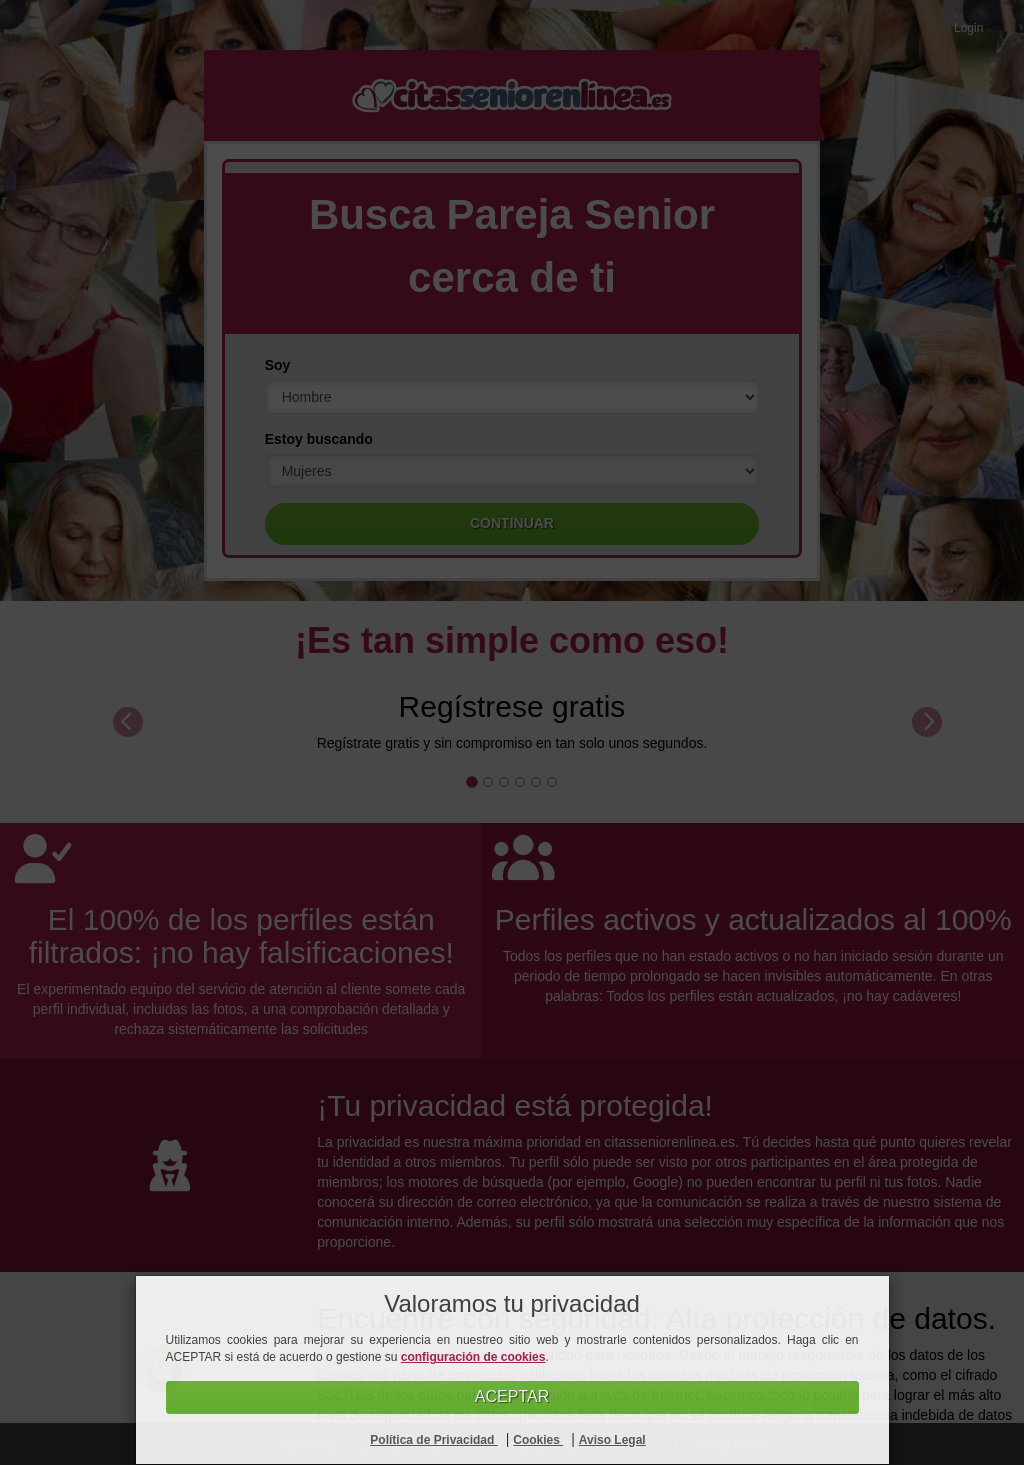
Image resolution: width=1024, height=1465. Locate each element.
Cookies (538, 1440)
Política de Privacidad (433, 1440)
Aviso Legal (612, 1440)
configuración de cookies (473, 1357)
